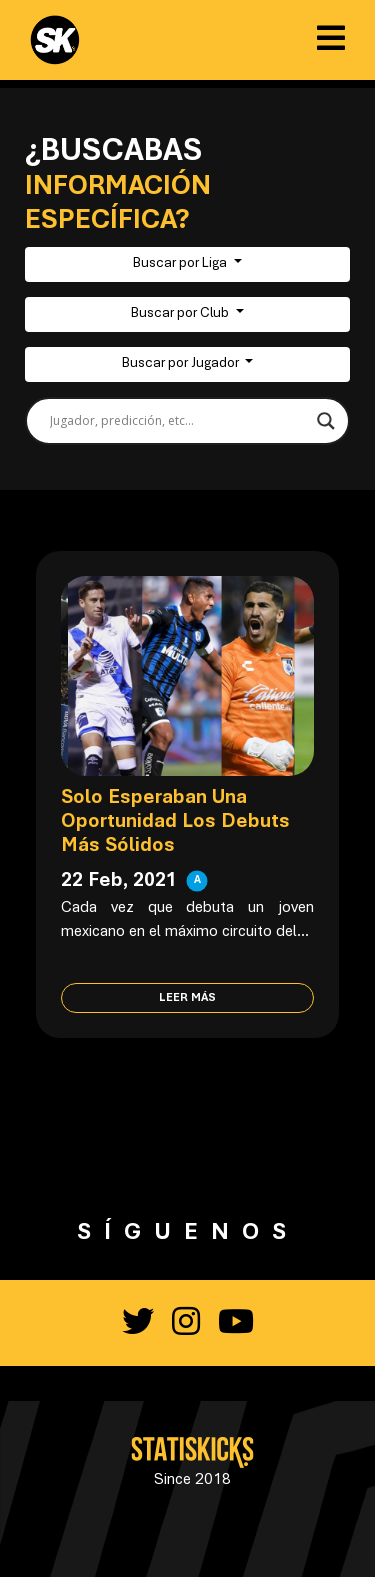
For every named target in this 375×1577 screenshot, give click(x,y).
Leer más (187, 998)
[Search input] (178, 421)
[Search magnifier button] (326, 421)
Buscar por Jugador (182, 364)
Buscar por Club (181, 314)
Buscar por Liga (181, 264)
